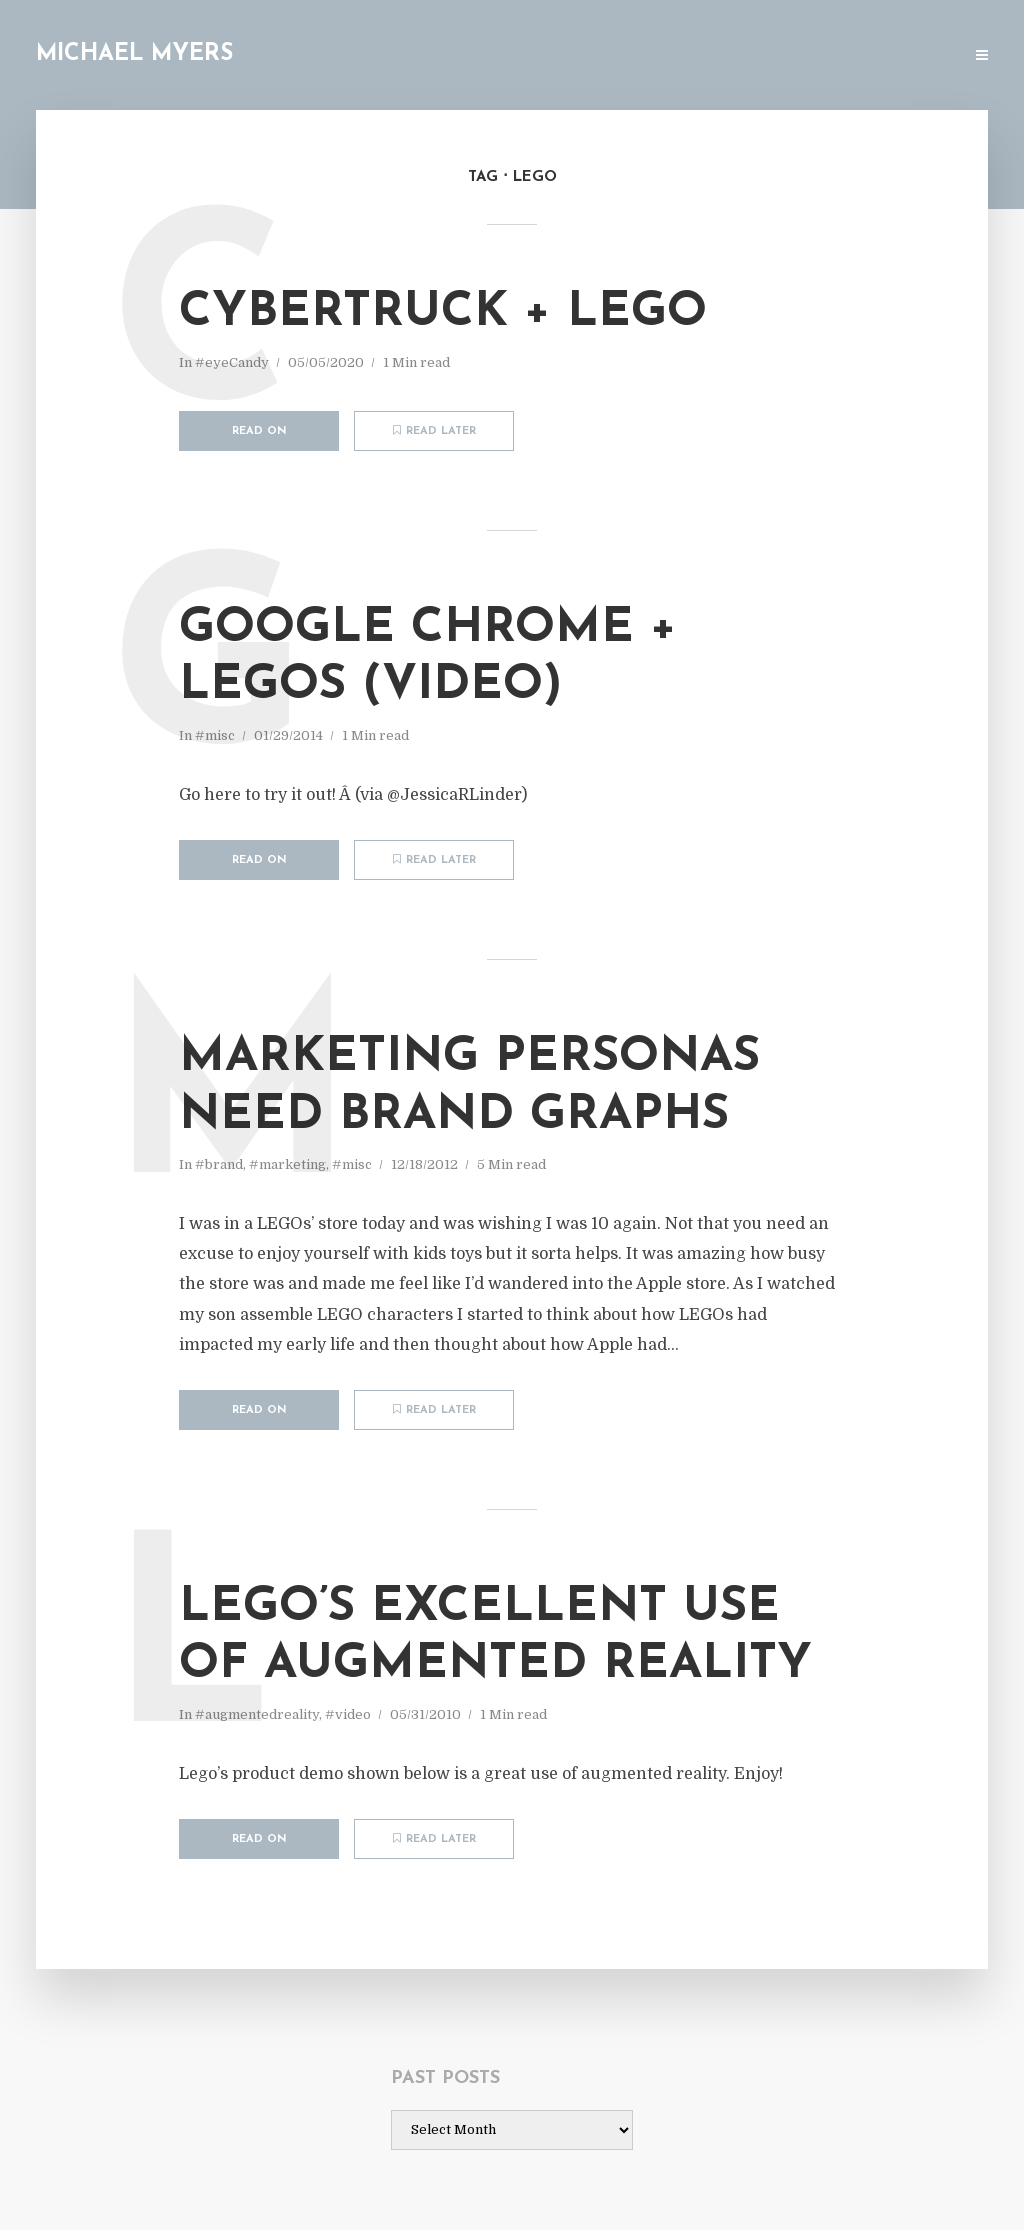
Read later (434, 431)
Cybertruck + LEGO (443, 313)
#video (348, 1714)
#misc (215, 735)
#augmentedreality (257, 1714)
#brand (219, 1164)
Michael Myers (134, 54)
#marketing (287, 1164)
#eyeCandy (232, 362)
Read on (259, 431)
